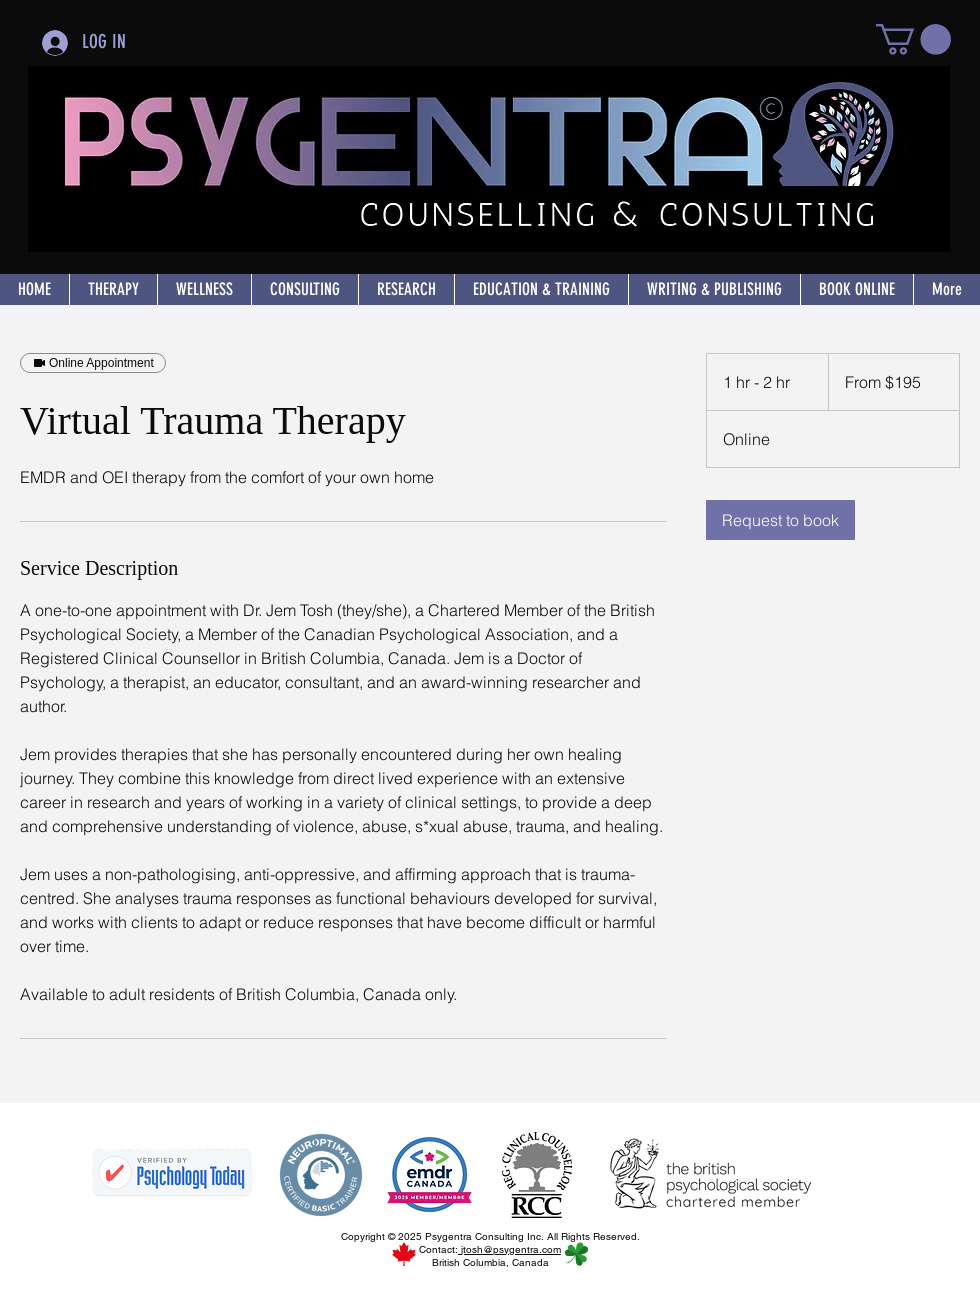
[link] (780, 520)
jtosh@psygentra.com (509, 1249)
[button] (913, 39)
